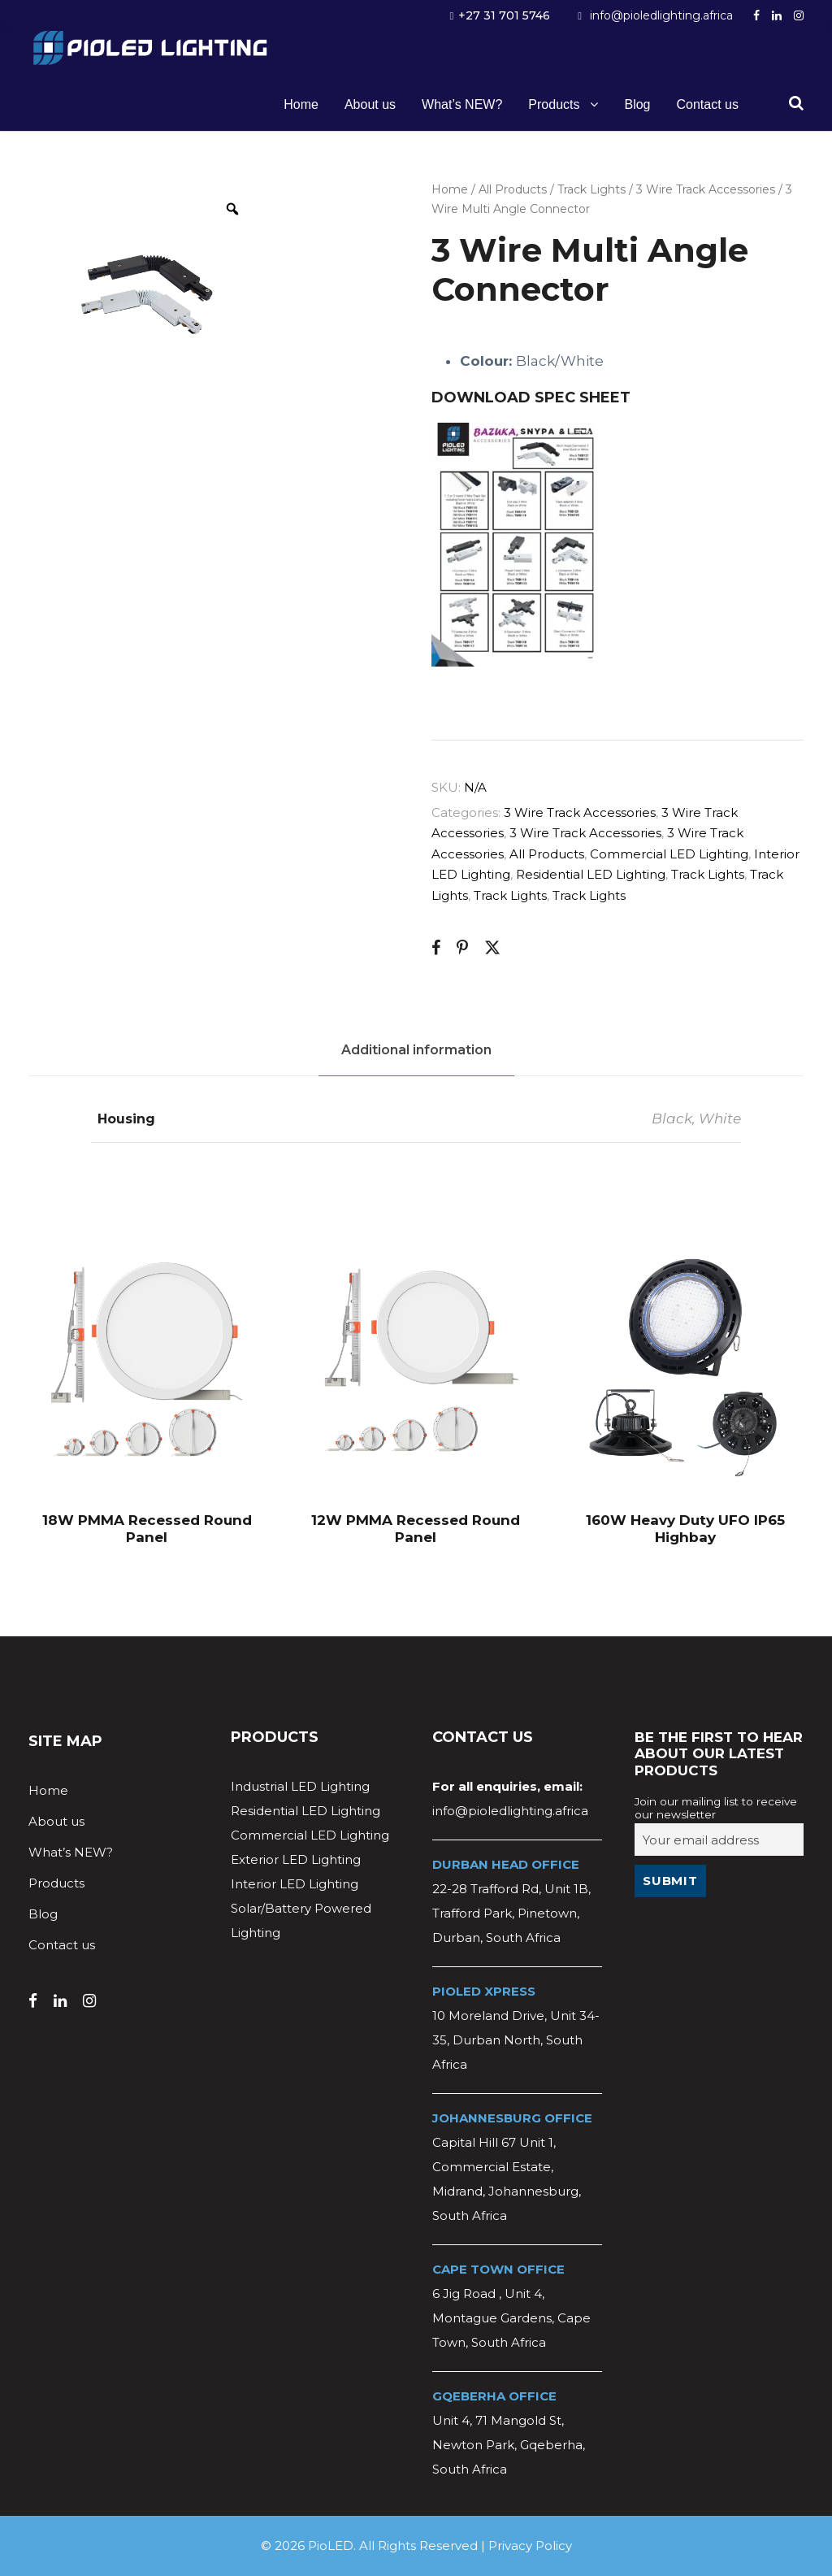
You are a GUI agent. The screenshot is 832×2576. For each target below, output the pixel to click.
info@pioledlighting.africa (661, 15)
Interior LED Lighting (294, 1884)
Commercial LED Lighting (669, 854)
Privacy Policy (530, 2545)
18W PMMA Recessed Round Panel (147, 1528)
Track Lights (591, 189)
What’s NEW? (462, 104)
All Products (513, 189)
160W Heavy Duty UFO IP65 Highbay (685, 1528)
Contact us (708, 104)
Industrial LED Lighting (300, 1786)
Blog (637, 104)
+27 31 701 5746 (504, 15)
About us (370, 104)
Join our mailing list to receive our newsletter (716, 1808)
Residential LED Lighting (590, 874)
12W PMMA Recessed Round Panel (415, 1528)
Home (301, 104)
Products (553, 104)
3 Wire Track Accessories (705, 189)
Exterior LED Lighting (296, 1859)
